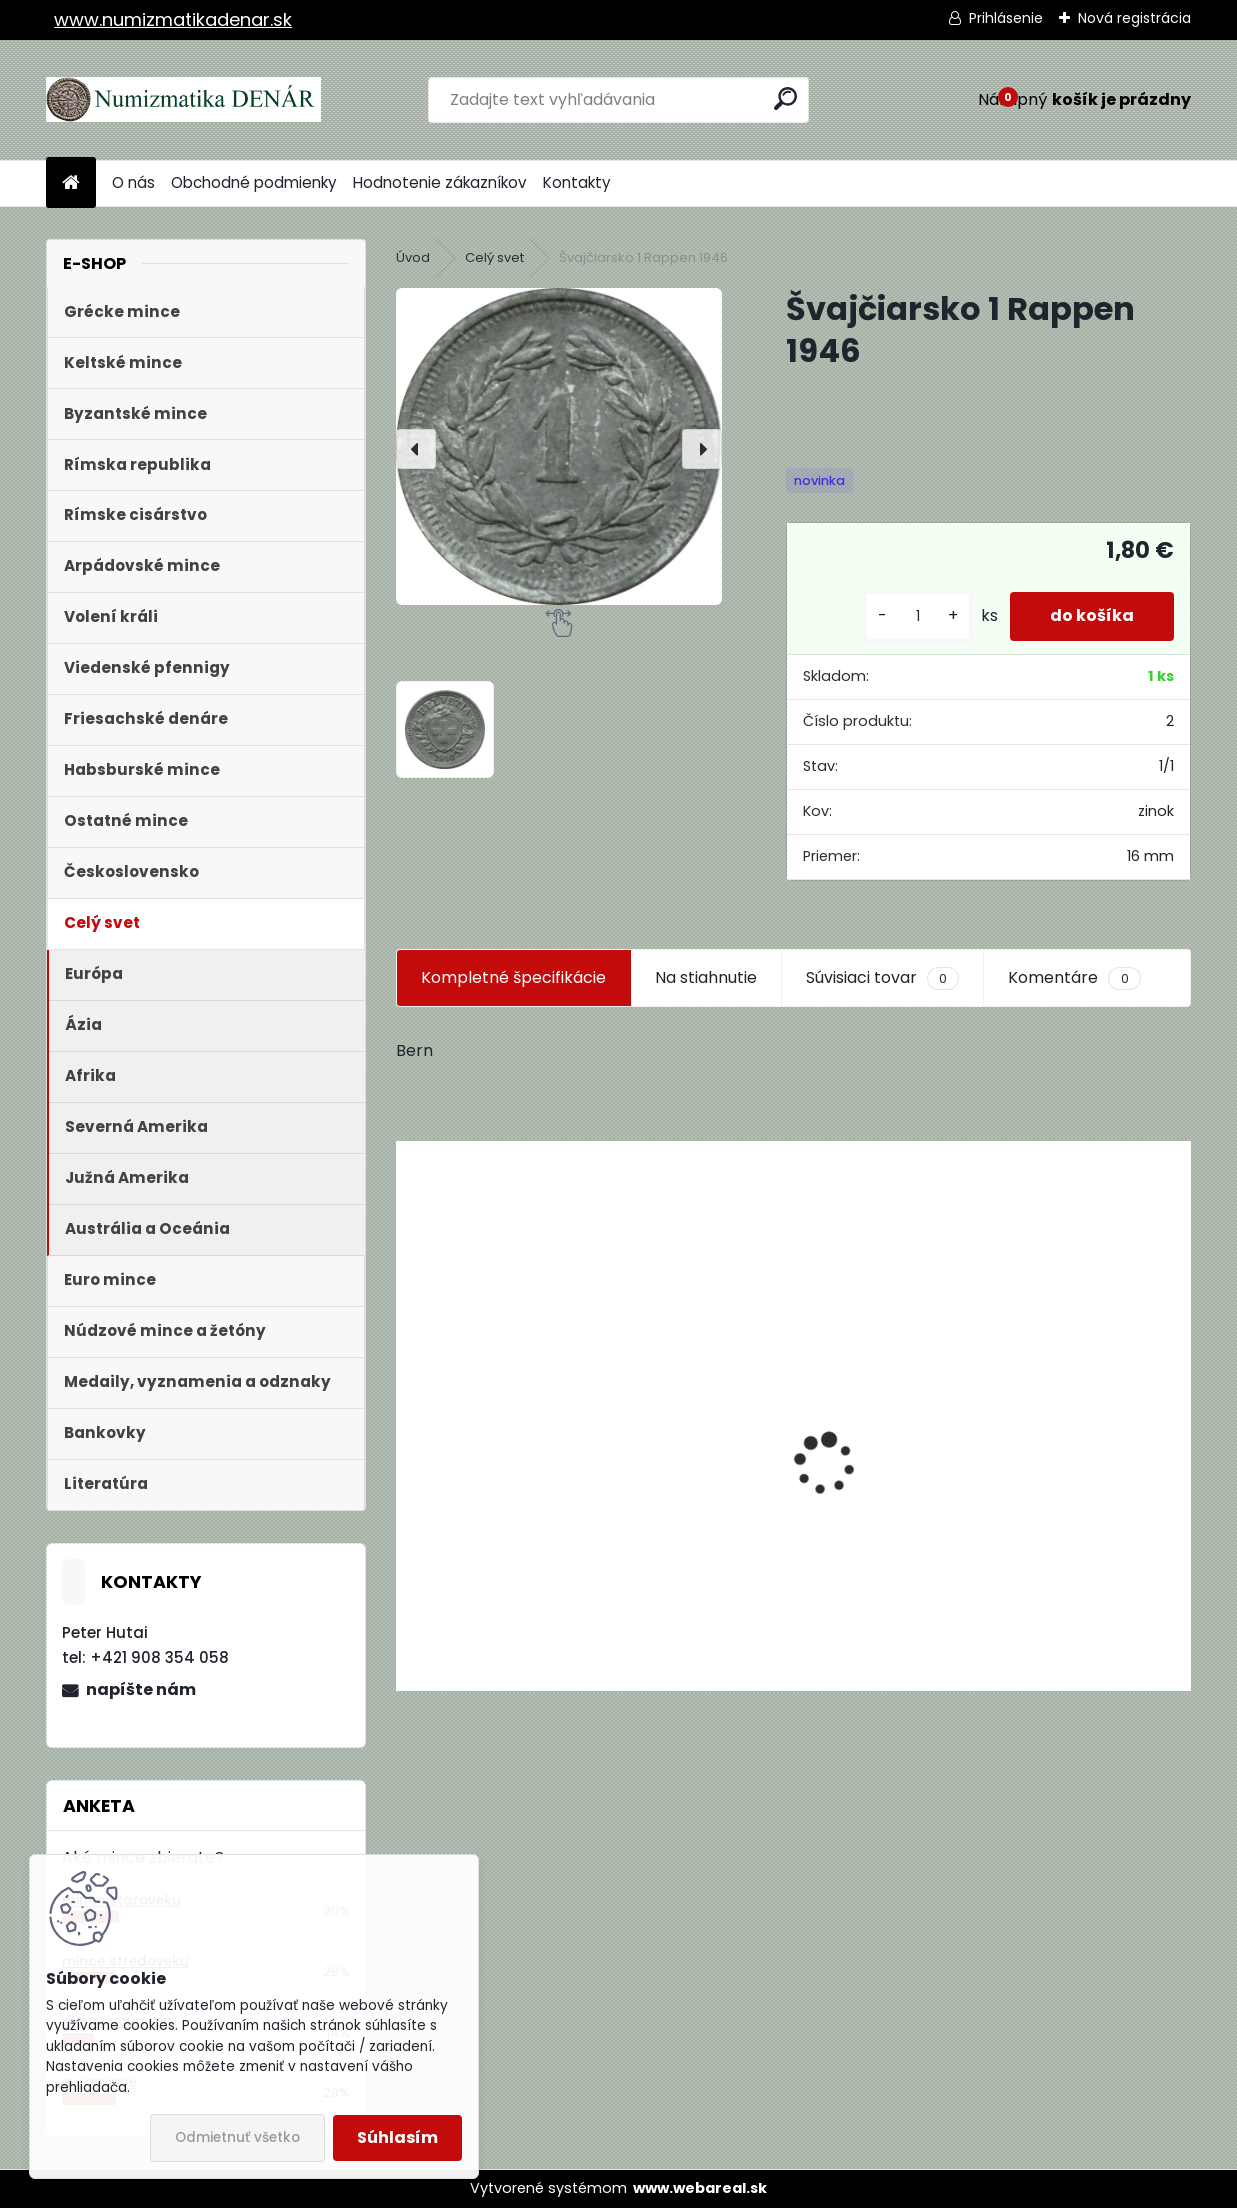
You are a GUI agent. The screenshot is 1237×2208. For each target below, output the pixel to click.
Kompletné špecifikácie (513, 977)
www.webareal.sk (700, 2188)
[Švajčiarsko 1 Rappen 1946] (559, 446)
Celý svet (494, 257)
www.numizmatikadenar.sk (173, 19)
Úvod (413, 257)
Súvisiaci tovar (882, 978)
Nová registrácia (1134, 18)
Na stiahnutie (706, 977)
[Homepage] (71, 183)
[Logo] (183, 100)
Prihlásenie (1006, 18)
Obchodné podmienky (254, 182)
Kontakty (577, 182)
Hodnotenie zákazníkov (440, 182)
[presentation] (416, 449)
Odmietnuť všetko (237, 2137)
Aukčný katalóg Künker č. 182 (522, 1538)
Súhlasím (397, 2137)
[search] (785, 98)
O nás (133, 182)
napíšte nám (141, 1689)
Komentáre (1074, 978)
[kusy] (918, 616)
